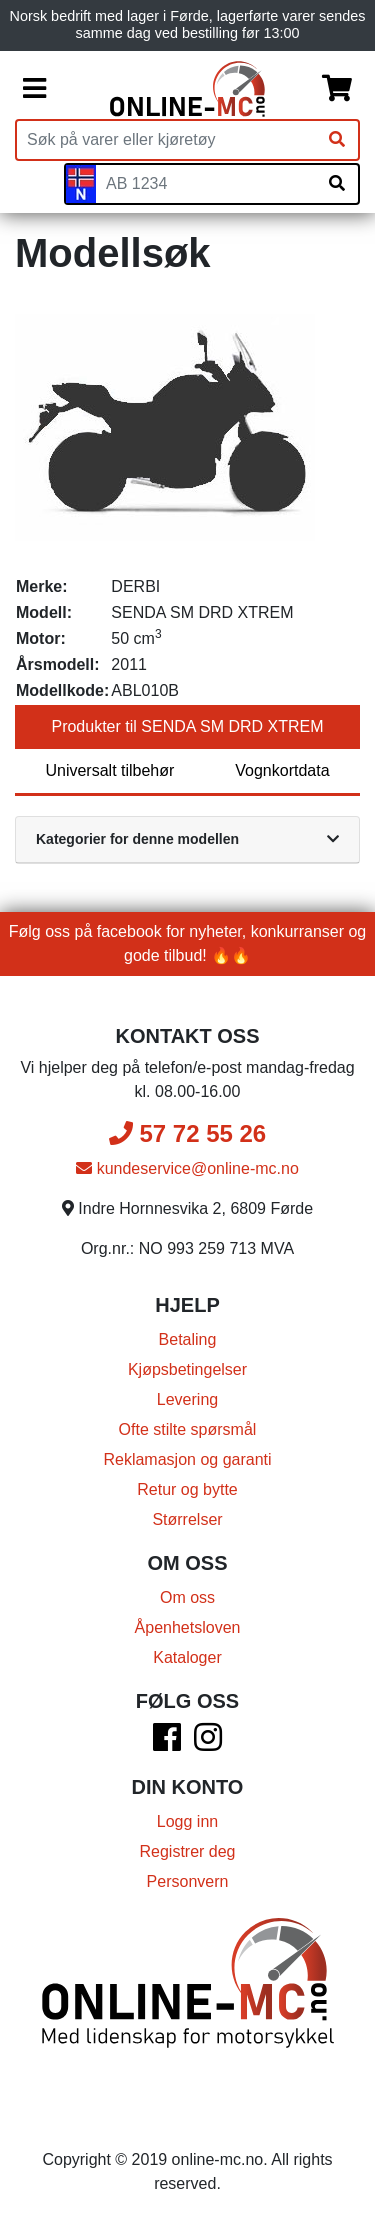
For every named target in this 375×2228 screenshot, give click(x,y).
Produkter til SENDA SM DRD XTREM (187, 726)
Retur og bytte (187, 1489)
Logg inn (187, 1821)
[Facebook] (167, 1743)
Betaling (188, 1339)
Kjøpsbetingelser (187, 1369)
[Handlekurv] (337, 89)
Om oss (187, 1597)
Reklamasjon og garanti (187, 1459)
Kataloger (187, 1657)
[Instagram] (208, 1743)
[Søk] (337, 140)
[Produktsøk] (166, 140)
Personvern (188, 1881)
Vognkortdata (282, 770)
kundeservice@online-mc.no (187, 1168)
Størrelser (187, 1519)
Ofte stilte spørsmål (188, 1429)
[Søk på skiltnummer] (337, 184)
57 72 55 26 (187, 1133)
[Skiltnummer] (206, 184)
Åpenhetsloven (188, 1627)
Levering (187, 1399)
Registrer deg (187, 1851)
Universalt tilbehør (109, 770)
